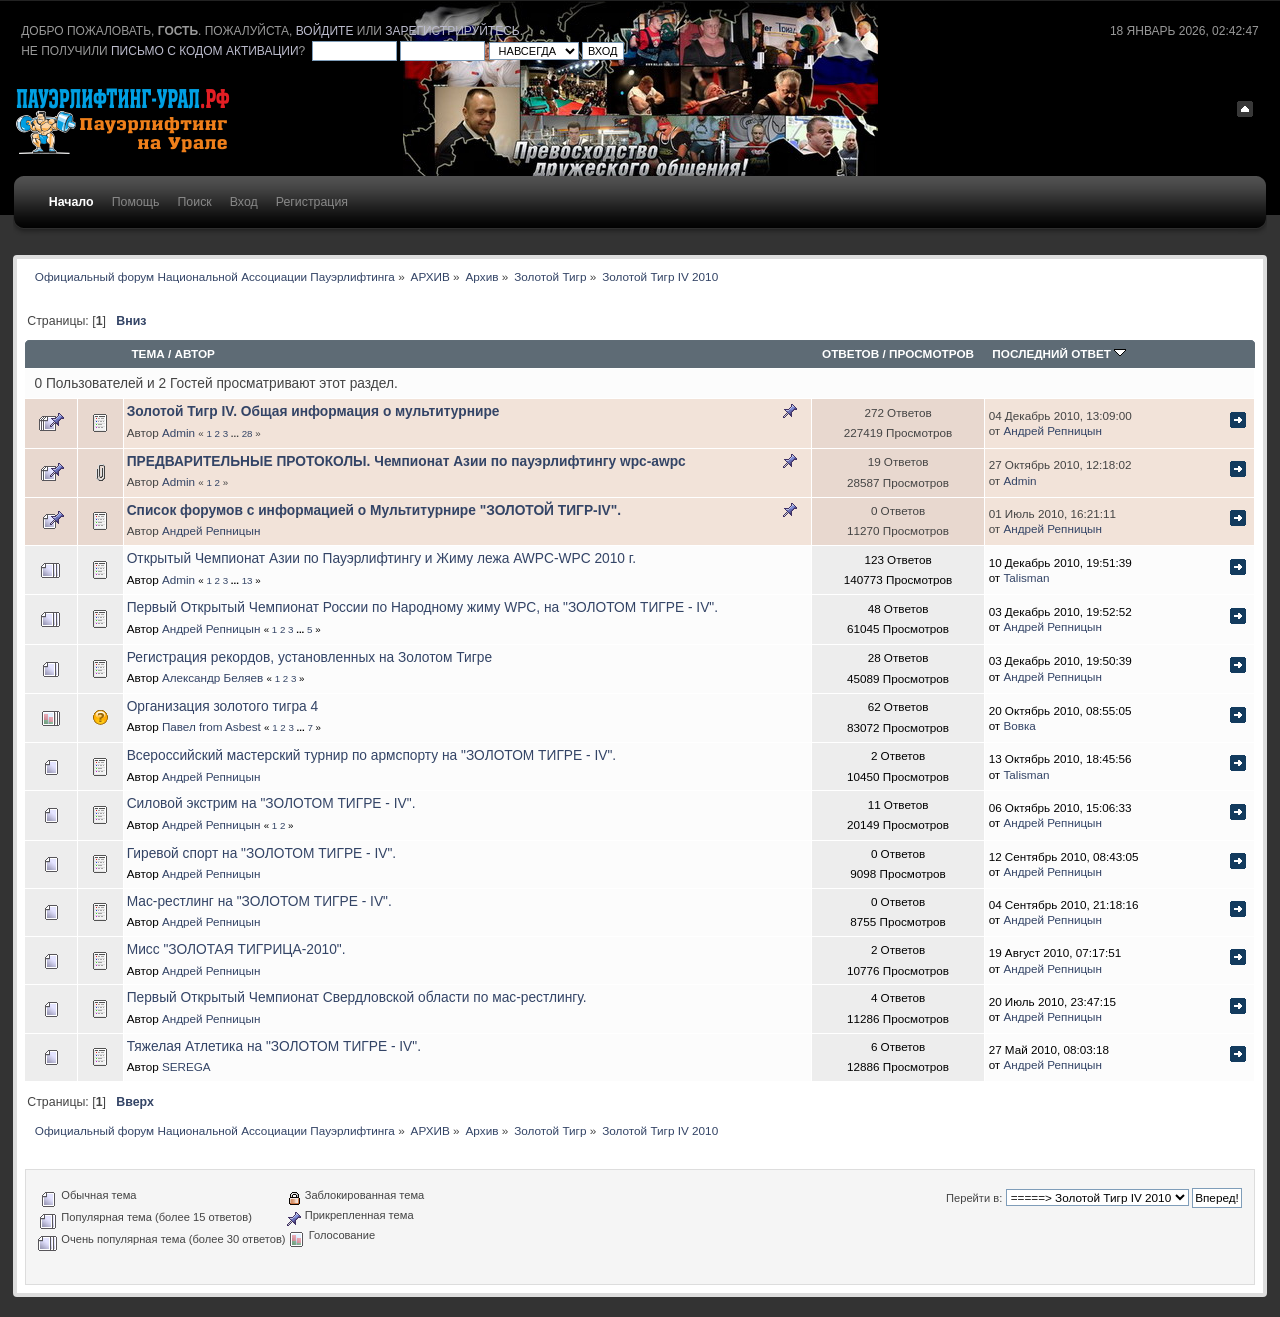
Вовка (1019, 725)
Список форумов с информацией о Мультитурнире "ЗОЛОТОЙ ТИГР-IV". (374, 510)
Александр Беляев (212, 677)
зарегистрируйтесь (452, 31)
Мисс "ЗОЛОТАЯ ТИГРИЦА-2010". (236, 949)
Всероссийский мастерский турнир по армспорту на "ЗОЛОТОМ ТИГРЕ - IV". (371, 755)
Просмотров (931, 353)
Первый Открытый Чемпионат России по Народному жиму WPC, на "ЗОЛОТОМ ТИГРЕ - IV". (422, 607)
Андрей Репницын (1052, 430)
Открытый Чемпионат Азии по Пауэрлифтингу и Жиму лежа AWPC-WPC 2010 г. (381, 558)
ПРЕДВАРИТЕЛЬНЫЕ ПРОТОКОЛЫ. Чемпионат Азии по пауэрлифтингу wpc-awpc (406, 461)
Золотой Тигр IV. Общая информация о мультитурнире (313, 411)
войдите (325, 31)
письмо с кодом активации (205, 51)
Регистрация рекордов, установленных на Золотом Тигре (309, 657)
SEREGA (186, 1066)
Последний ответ (1059, 353)
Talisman (1026, 577)
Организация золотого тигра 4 (223, 706)
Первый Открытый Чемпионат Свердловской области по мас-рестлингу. (357, 997)
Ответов (850, 353)
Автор (195, 353)
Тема (147, 353)
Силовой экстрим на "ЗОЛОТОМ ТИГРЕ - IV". (271, 803)
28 (247, 433)
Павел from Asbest (211, 726)
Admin (178, 432)
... (236, 433)
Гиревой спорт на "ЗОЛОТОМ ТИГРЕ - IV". (261, 853)
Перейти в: (974, 1198)
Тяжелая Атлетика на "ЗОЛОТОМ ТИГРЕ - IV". (274, 1046)
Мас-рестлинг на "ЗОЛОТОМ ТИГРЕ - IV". (259, 901)
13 (247, 580)
